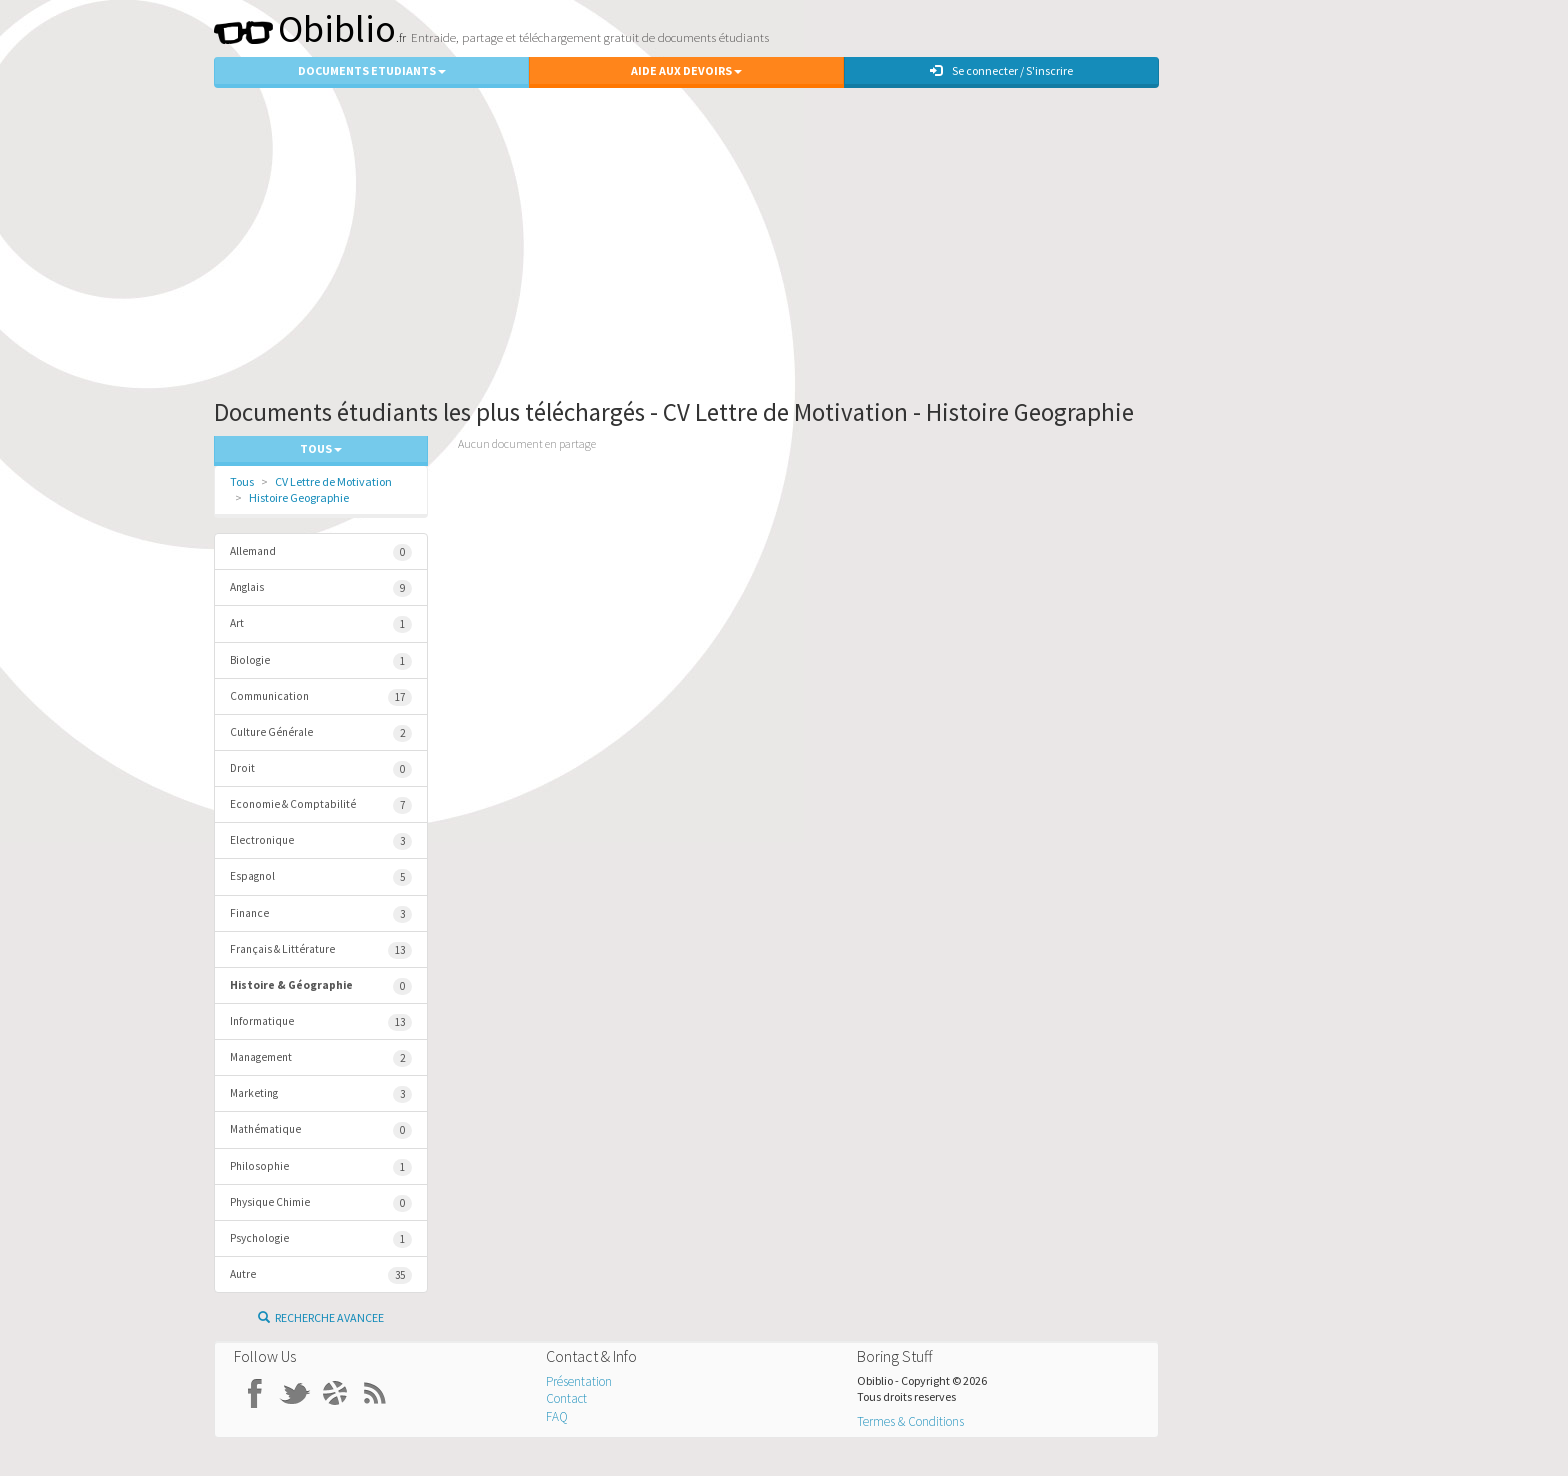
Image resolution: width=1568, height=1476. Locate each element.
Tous (242, 481)
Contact (566, 1398)
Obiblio (305, 28)
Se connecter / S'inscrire (1001, 70)
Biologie (321, 661)
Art (321, 624)
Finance (321, 914)
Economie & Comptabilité (321, 805)
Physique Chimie (321, 1203)
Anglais (321, 588)
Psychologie (321, 1239)
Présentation (579, 1381)
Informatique (321, 1022)
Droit (321, 769)
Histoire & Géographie (321, 986)
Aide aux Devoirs (686, 70)
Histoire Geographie (299, 497)
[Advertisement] (784, 238)
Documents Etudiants (372, 70)
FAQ (557, 1416)
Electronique (321, 841)
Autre (321, 1275)
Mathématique (321, 1130)
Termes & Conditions (910, 1421)
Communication (321, 697)
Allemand (321, 552)
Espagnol (321, 877)
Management (321, 1058)
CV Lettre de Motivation (333, 481)
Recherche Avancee (321, 1317)
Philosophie (321, 1167)
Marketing (321, 1094)
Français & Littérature (321, 950)
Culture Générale (321, 733)
